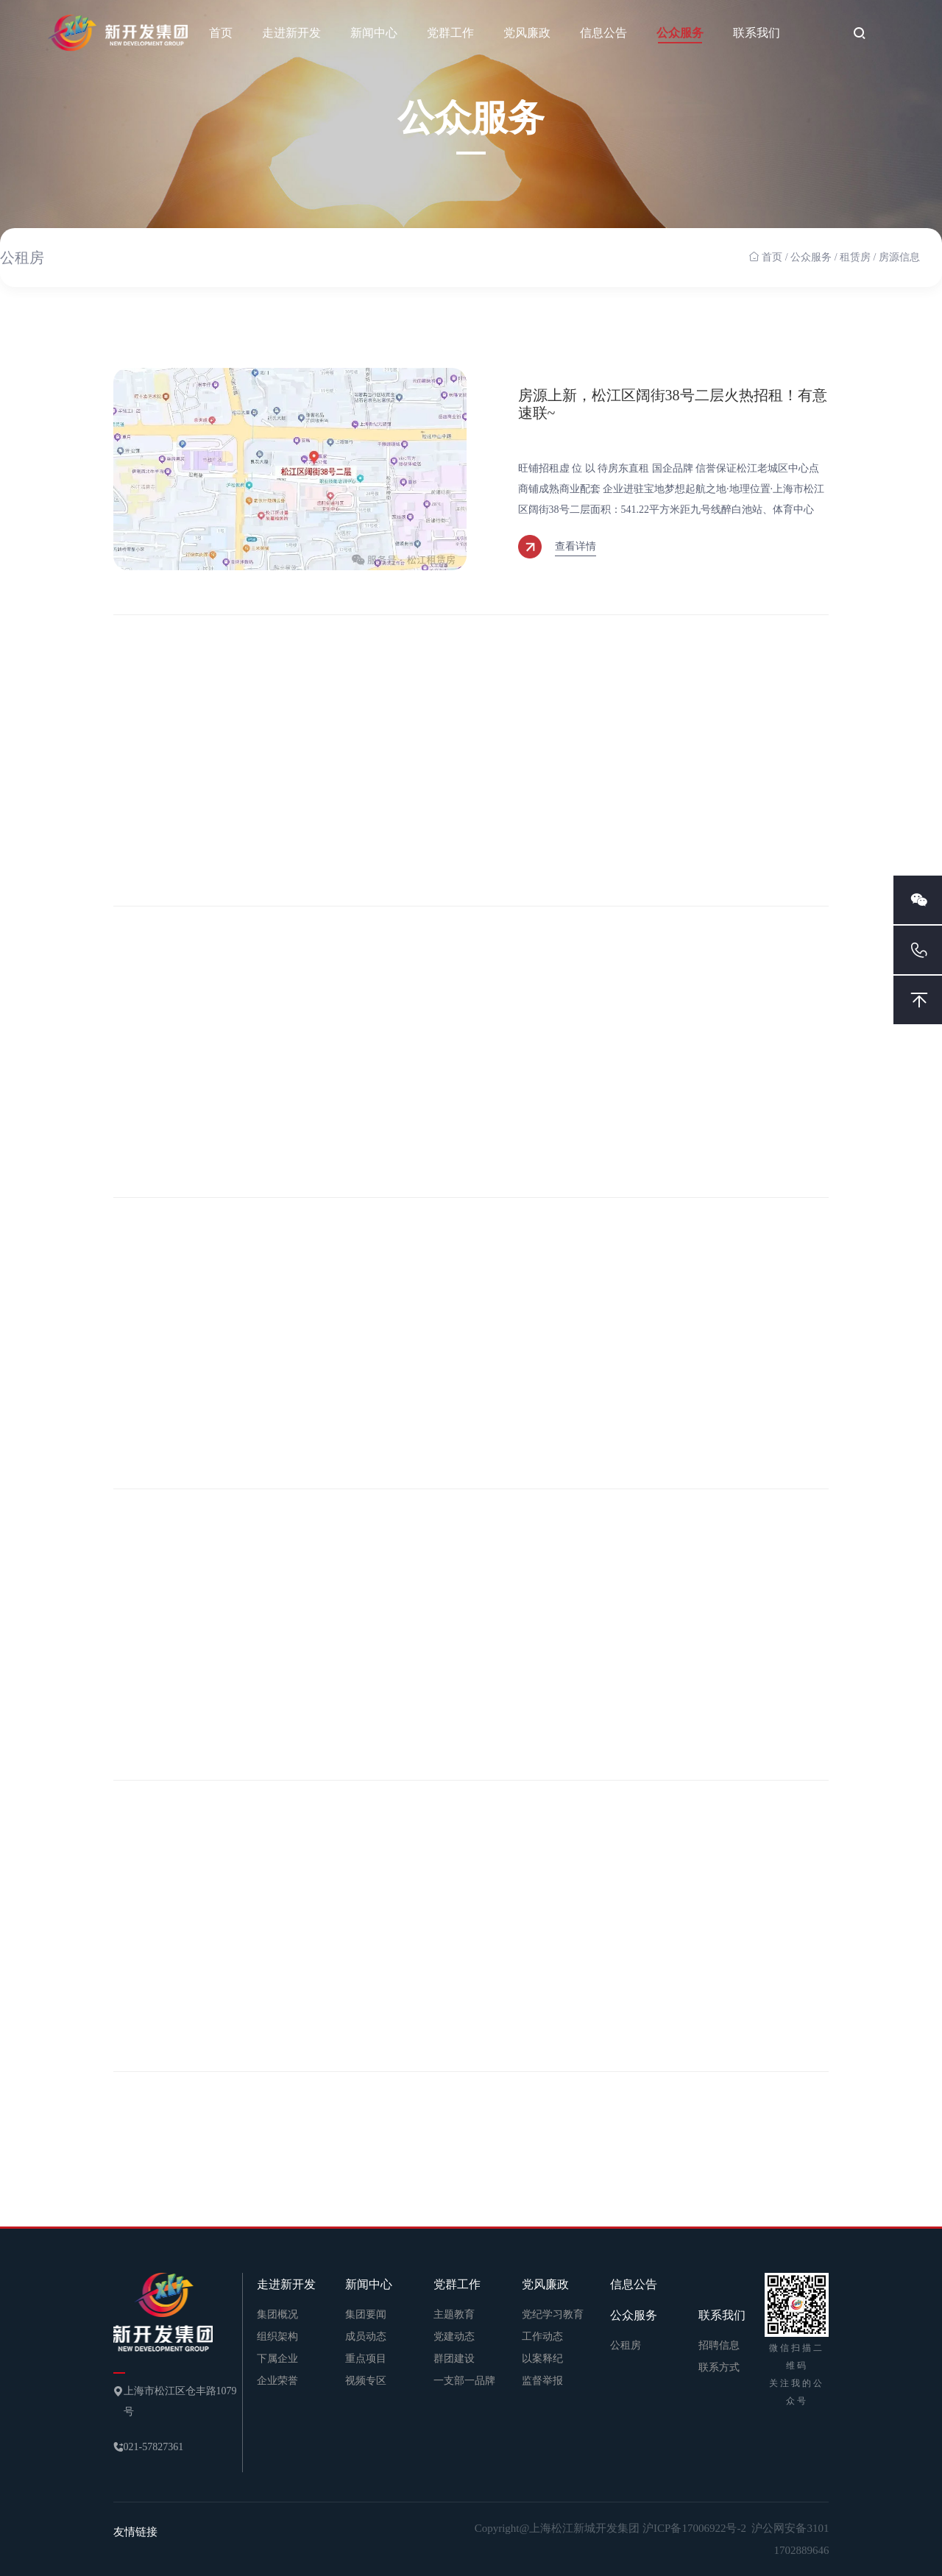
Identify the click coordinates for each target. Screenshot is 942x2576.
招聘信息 (719, 2345)
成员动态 (365, 2336)
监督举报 (542, 2380)
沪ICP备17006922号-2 (695, 2528)
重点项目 (365, 2358)
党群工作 (450, 32)
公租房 (22, 257)
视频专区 (365, 2380)
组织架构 (277, 2336)
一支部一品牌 (464, 2380)
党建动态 (454, 2336)
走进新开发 (291, 32)
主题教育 (454, 2314)
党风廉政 (526, 32)
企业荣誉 (277, 2380)
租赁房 (855, 257)
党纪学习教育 (553, 2314)
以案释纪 (542, 2358)
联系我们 (756, 32)
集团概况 (277, 2314)
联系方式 (719, 2367)
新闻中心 (373, 32)
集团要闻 (365, 2314)
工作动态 (542, 2336)
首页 (221, 32)
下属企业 (277, 2358)
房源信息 (899, 257)
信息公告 (603, 32)
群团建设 (454, 2358)
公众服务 (680, 32)
